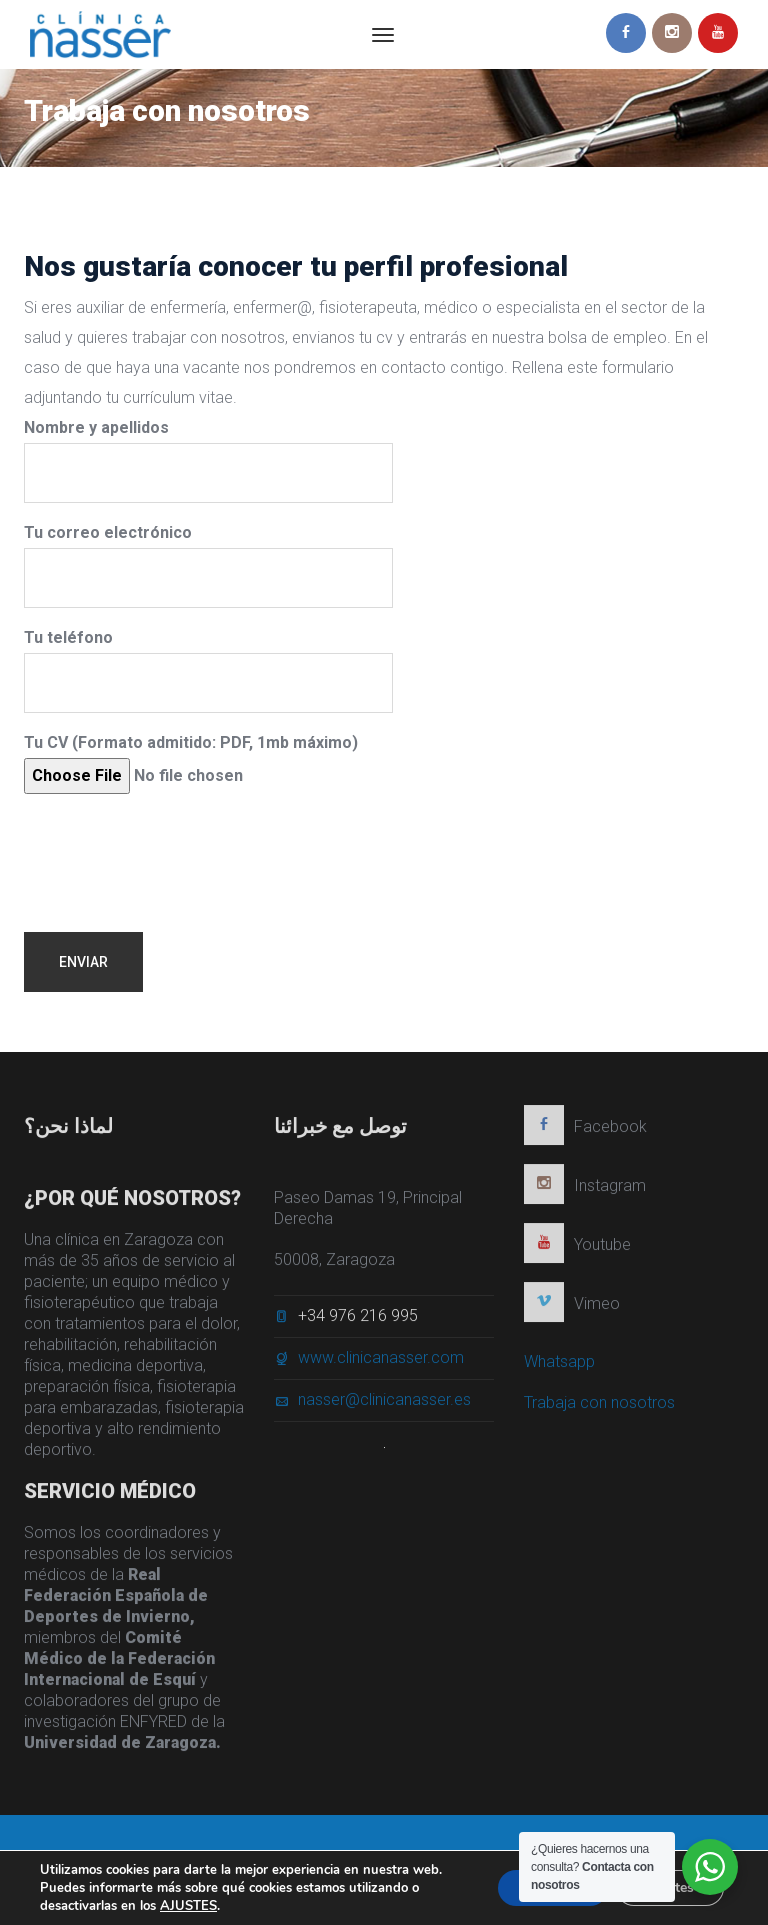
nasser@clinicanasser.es (384, 1405)
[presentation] (176, 848)
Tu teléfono (208, 670)
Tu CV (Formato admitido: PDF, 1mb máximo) (191, 763)
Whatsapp (559, 1367)
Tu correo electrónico (208, 565)
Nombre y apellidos (208, 460)
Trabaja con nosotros (599, 1408)
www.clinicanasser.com (381, 1363)
